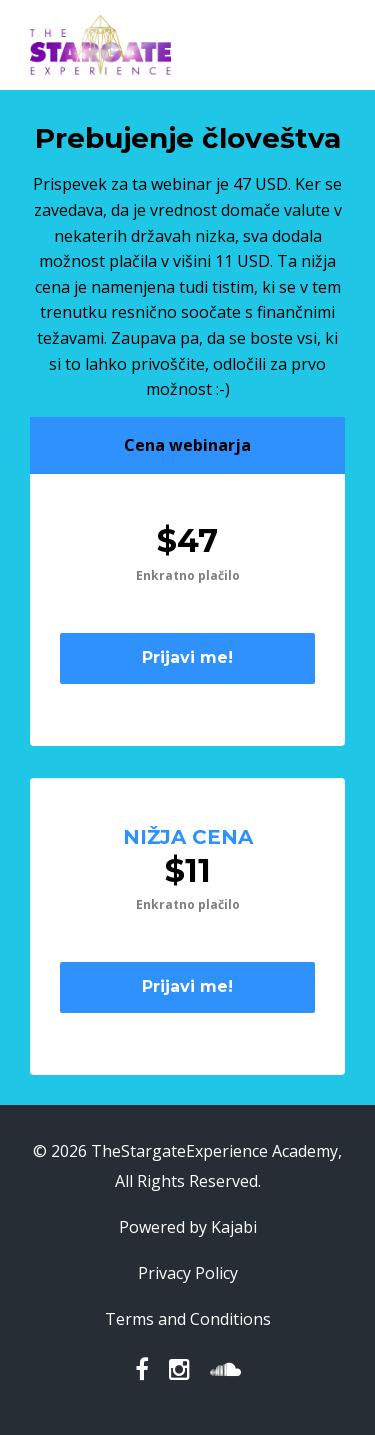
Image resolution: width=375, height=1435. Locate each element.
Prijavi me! (187, 657)
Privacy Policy (188, 1273)
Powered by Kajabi (188, 1227)
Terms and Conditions (188, 1319)
